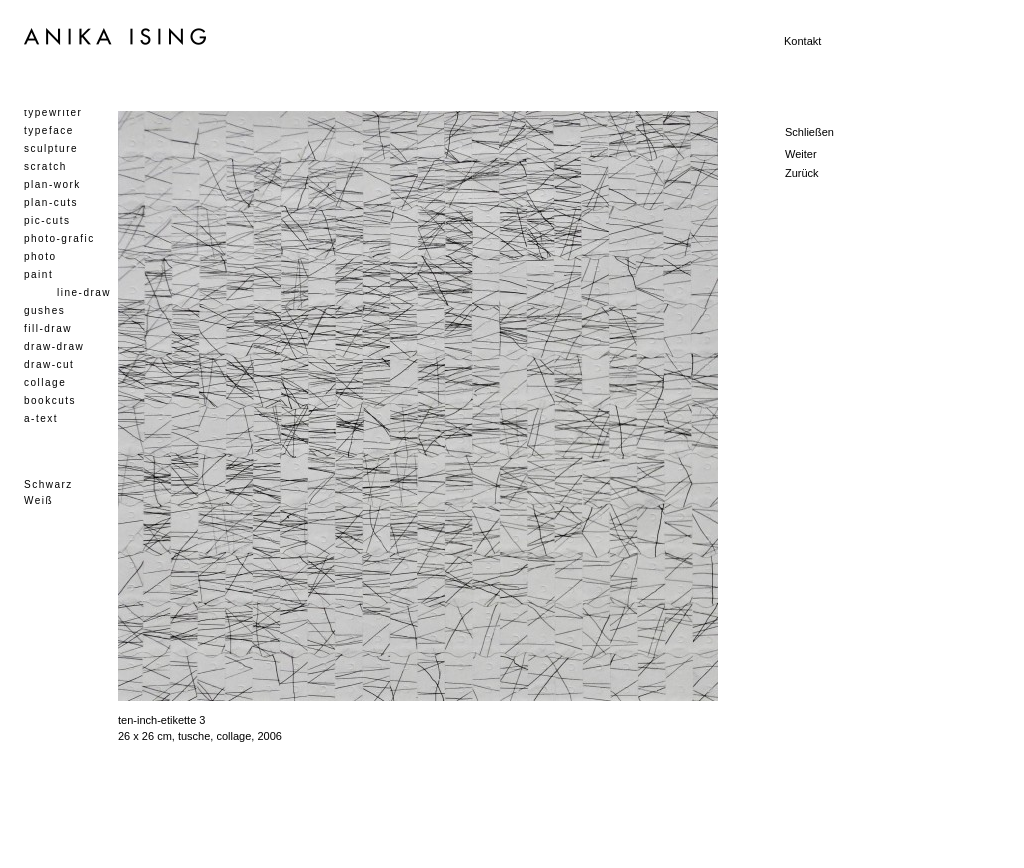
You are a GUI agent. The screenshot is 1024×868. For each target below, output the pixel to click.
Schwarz (48, 484)
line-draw (84, 292)
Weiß (38, 500)
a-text (41, 418)
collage (45, 382)
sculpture (51, 148)
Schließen (809, 132)
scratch (45, 166)
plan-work (52, 184)
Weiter (801, 154)
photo (40, 256)
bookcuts (50, 400)
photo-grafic (59, 238)
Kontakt (802, 41)
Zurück (802, 173)
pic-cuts (47, 220)
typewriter (53, 112)
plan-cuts (51, 202)
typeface (49, 130)
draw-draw (54, 346)
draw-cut (49, 364)
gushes (44, 310)
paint (38, 274)
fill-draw (48, 328)
